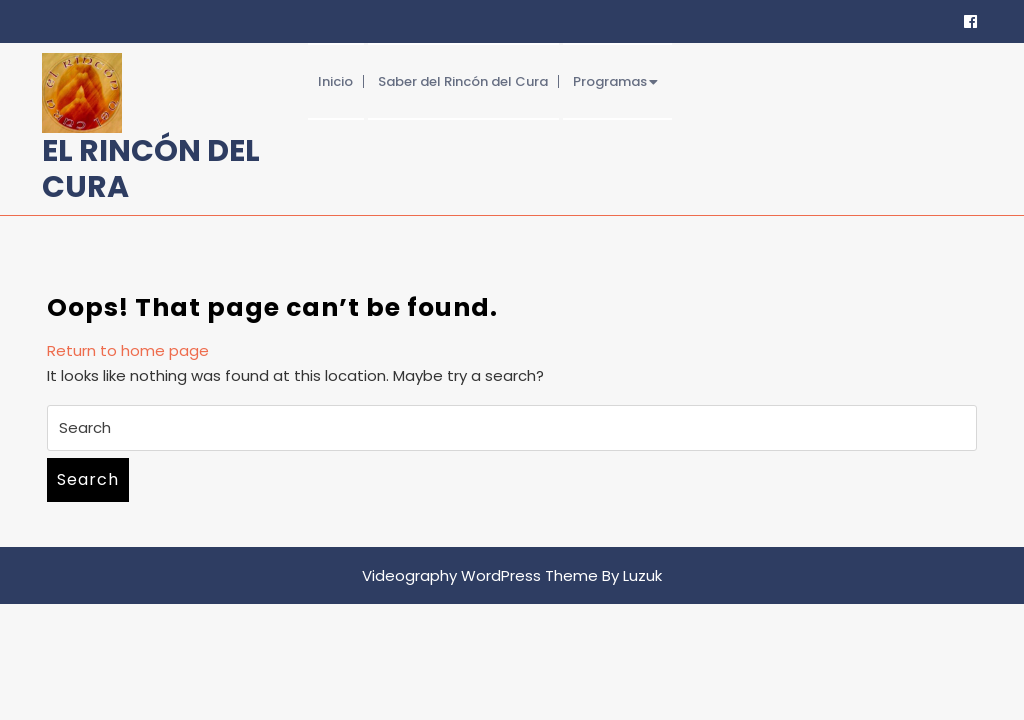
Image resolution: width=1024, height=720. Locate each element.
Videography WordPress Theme (480, 575)
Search (88, 479)
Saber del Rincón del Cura (463, 81)
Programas (610, 81)
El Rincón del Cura (151, 169)
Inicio (335, 81)
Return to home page (128, 350)
